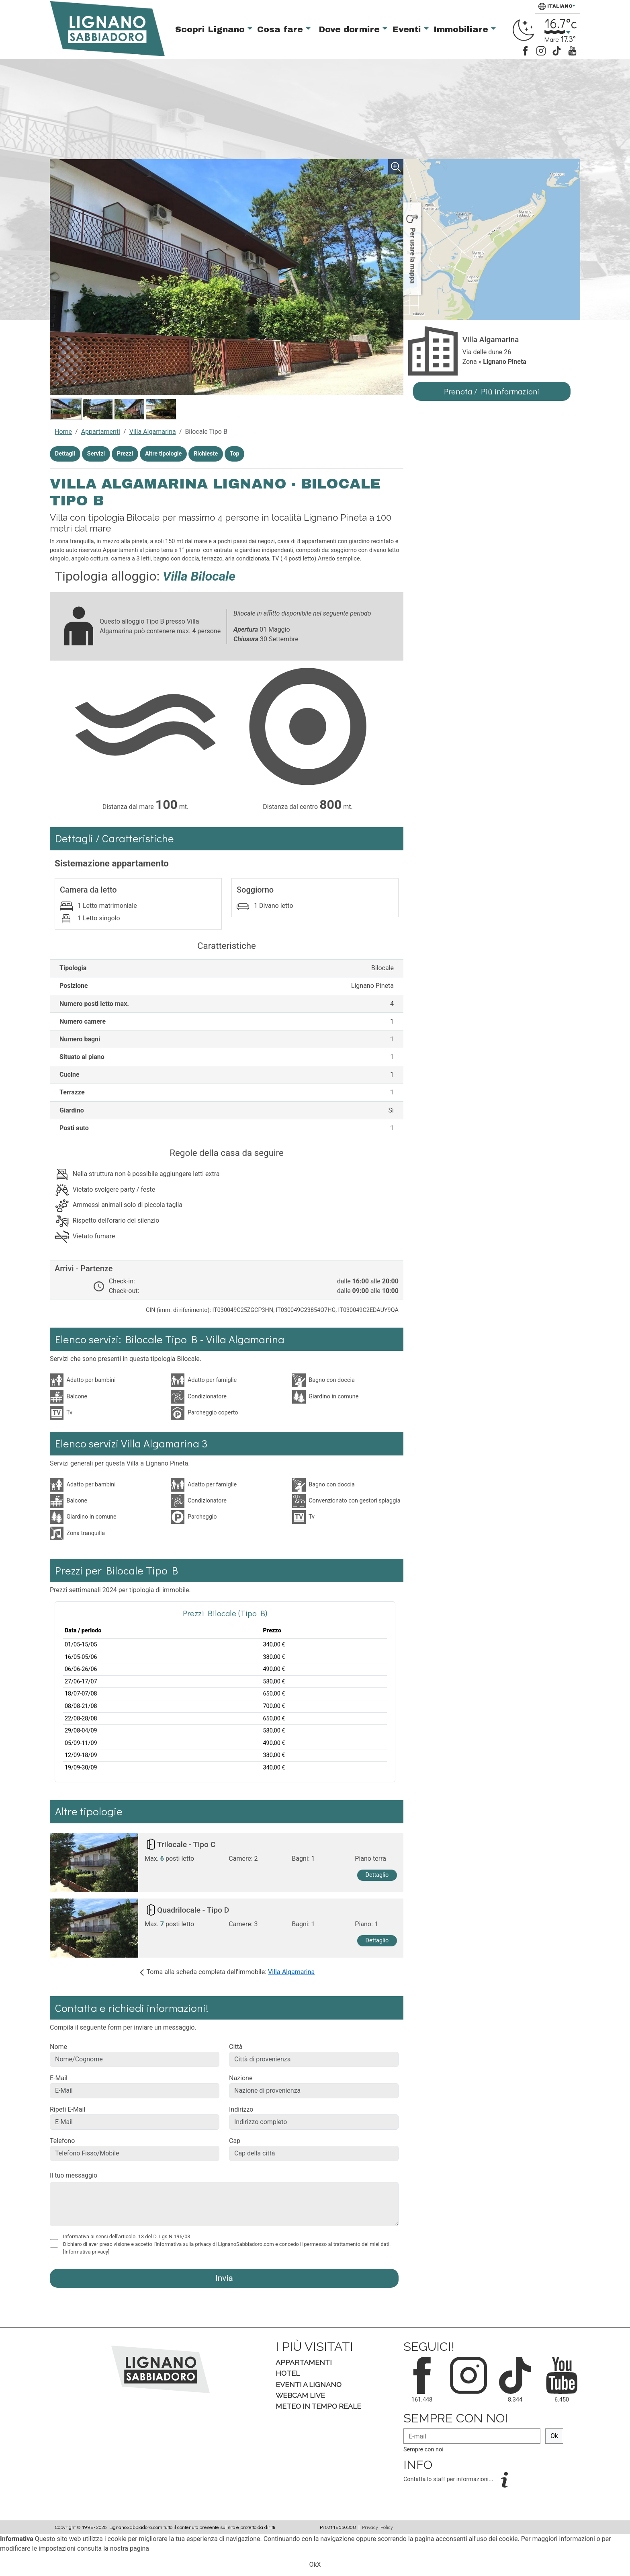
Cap (234, 2141)
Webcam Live (300, 2395)
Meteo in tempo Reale (318, 2406)
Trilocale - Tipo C (186, 1844)
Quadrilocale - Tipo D (193, 1910)
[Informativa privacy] (86, 2252)
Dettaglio (377, 1875)
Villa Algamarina (152, 431)
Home (63, 431)
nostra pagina (129, 2548)
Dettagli (65, 453)
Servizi (96, 453)
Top (234, 453)
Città (235, 2047)
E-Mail (59, 2078)
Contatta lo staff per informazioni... (449, 2479)
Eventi (408, 29)
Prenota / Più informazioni (492, 391)
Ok (554, 2436)
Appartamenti (100, 431)
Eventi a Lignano (309, 2384)
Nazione (240, 2078)
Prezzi (125, 453)
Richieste (206, 453)
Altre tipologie (163, 453)
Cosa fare (281, 29)
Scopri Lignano (211, 29)
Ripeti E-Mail (67, 2109)
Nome (58, 2047)
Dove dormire (350, 29)
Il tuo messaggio (73, 2175)
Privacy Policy (377, 2527)
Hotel (288, 2373)
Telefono (62, 2141)
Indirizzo (241, 2109)
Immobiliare (462, 29)
